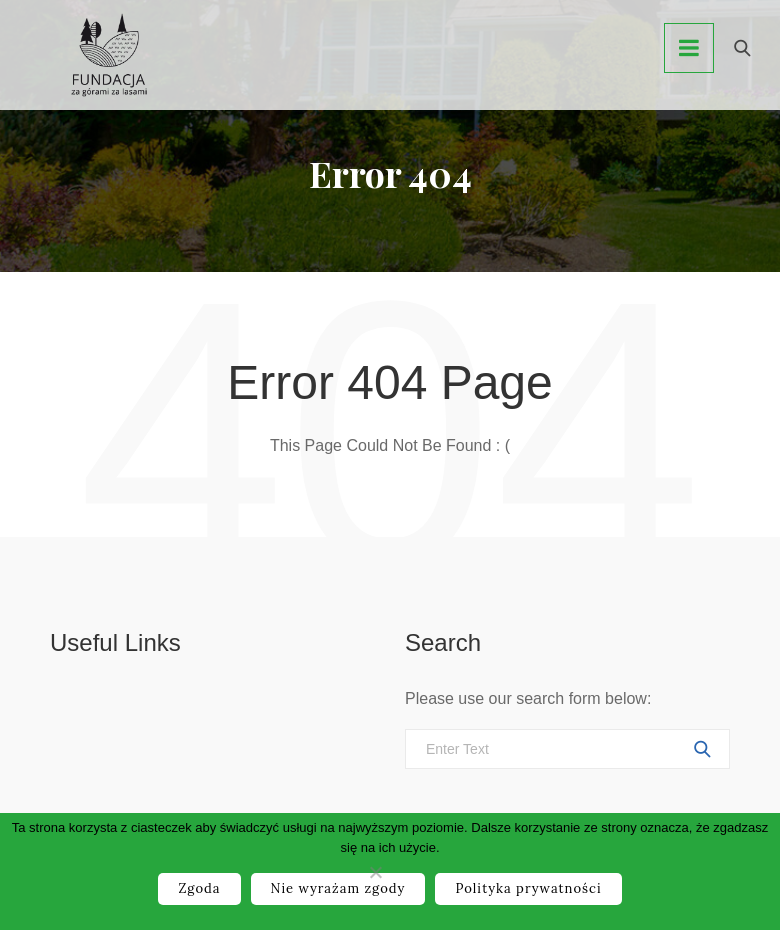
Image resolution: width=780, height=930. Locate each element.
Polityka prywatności (528, 888)
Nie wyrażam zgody (338, 888)
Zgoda (199, 888)
